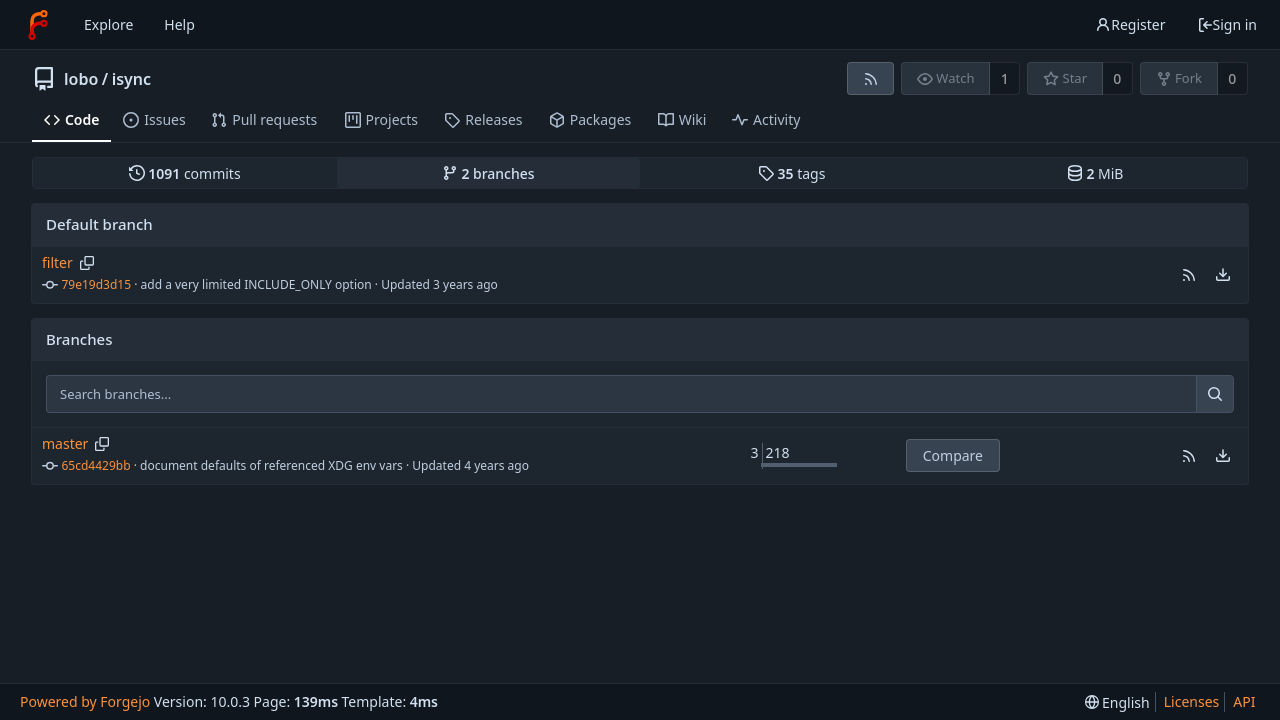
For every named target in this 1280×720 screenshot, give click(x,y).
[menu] (1223, 275)
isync (131, 79)
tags (791, 173)
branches (488, 173)
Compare (953, 455)
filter (57, 262)
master (65, 443)
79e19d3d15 (97, 284)
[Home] (38, 25)
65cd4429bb (96, 465)
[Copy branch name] (86, 263)
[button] (1189, 275)
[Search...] (1215, 394)
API (1244, 701)
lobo (81, 79)
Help (179, 24)
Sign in (1227, 24)
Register (1130, 24)
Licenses (1192, 701)
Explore (108, 24)
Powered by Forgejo (85, 701)
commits (185, 173)
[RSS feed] (870, 78)
